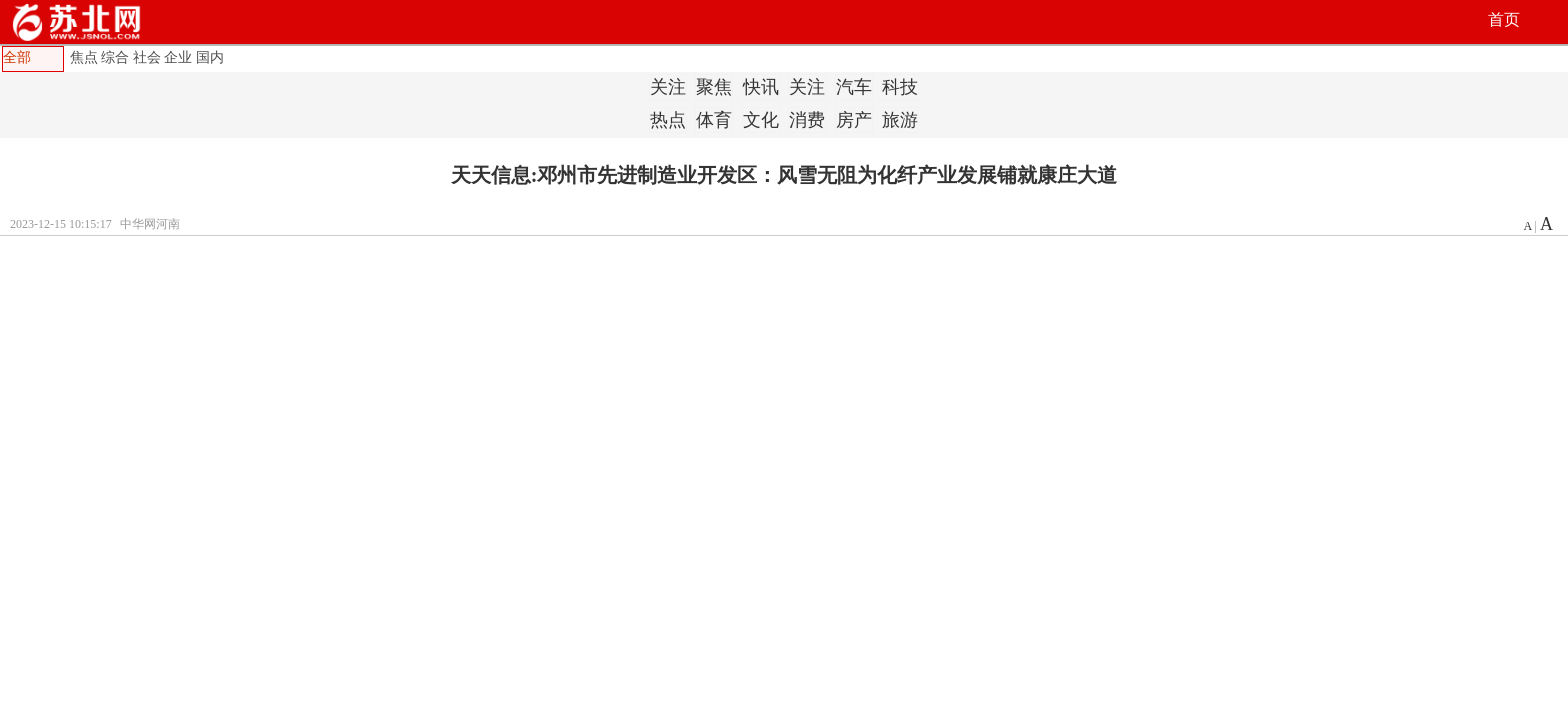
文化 (761, 120)
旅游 (900, 120)
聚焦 (714, 87)
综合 (115, 57)
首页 (1504, 19)
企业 (178, 57)
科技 (900, 87)
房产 (854, 120)
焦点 (84, 57)
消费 (807, 120)
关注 (668, 87)
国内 (210, 57)
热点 (668, 120)
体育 (714, 120)
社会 (147, 57)
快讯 (761, 87)
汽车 (854, 87)
